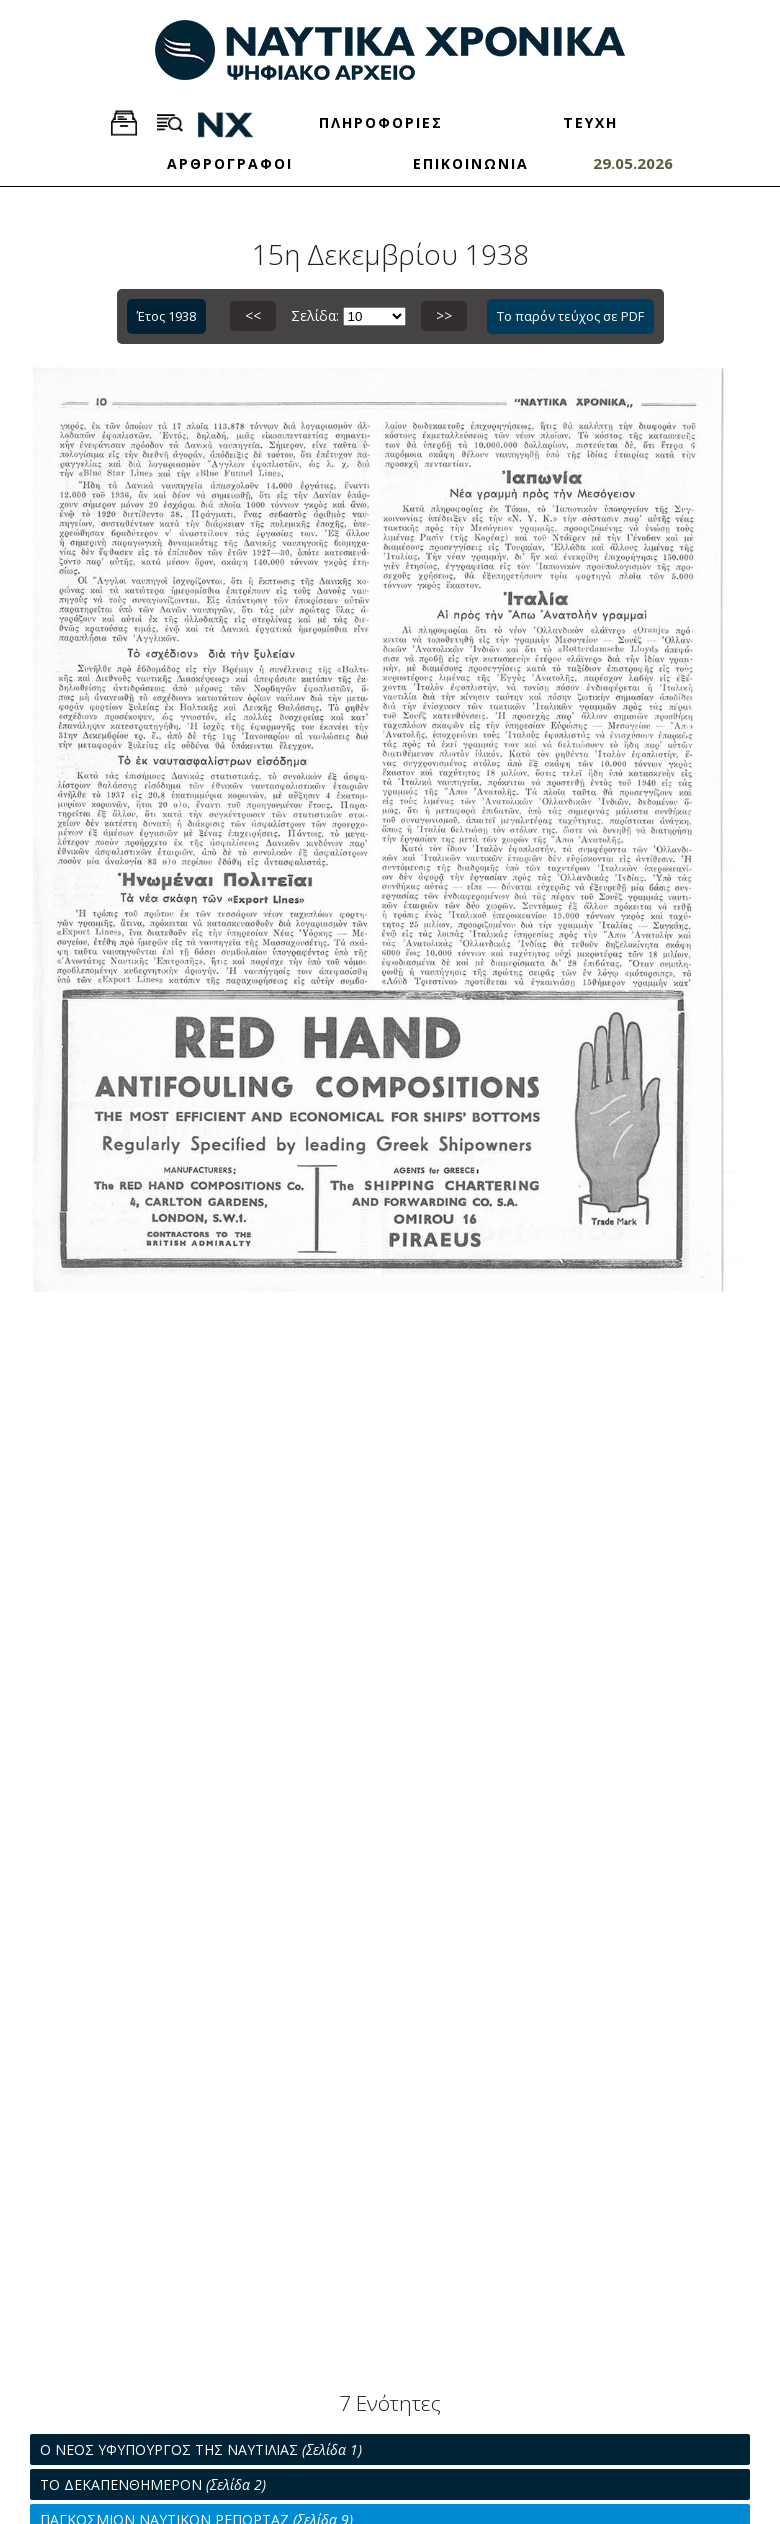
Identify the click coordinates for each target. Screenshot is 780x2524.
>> (444, 315)
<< (253, 315)
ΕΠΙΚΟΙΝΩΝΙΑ (471, 163)
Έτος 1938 (166, 316)
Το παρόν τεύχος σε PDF (570, 316)
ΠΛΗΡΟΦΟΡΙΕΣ (381, 122)
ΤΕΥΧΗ (590, 122)
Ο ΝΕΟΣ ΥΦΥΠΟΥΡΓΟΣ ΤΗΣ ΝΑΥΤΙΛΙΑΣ (201, 2449)
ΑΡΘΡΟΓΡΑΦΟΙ (230, 163)
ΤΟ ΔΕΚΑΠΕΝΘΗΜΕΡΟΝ (153, 2484)
